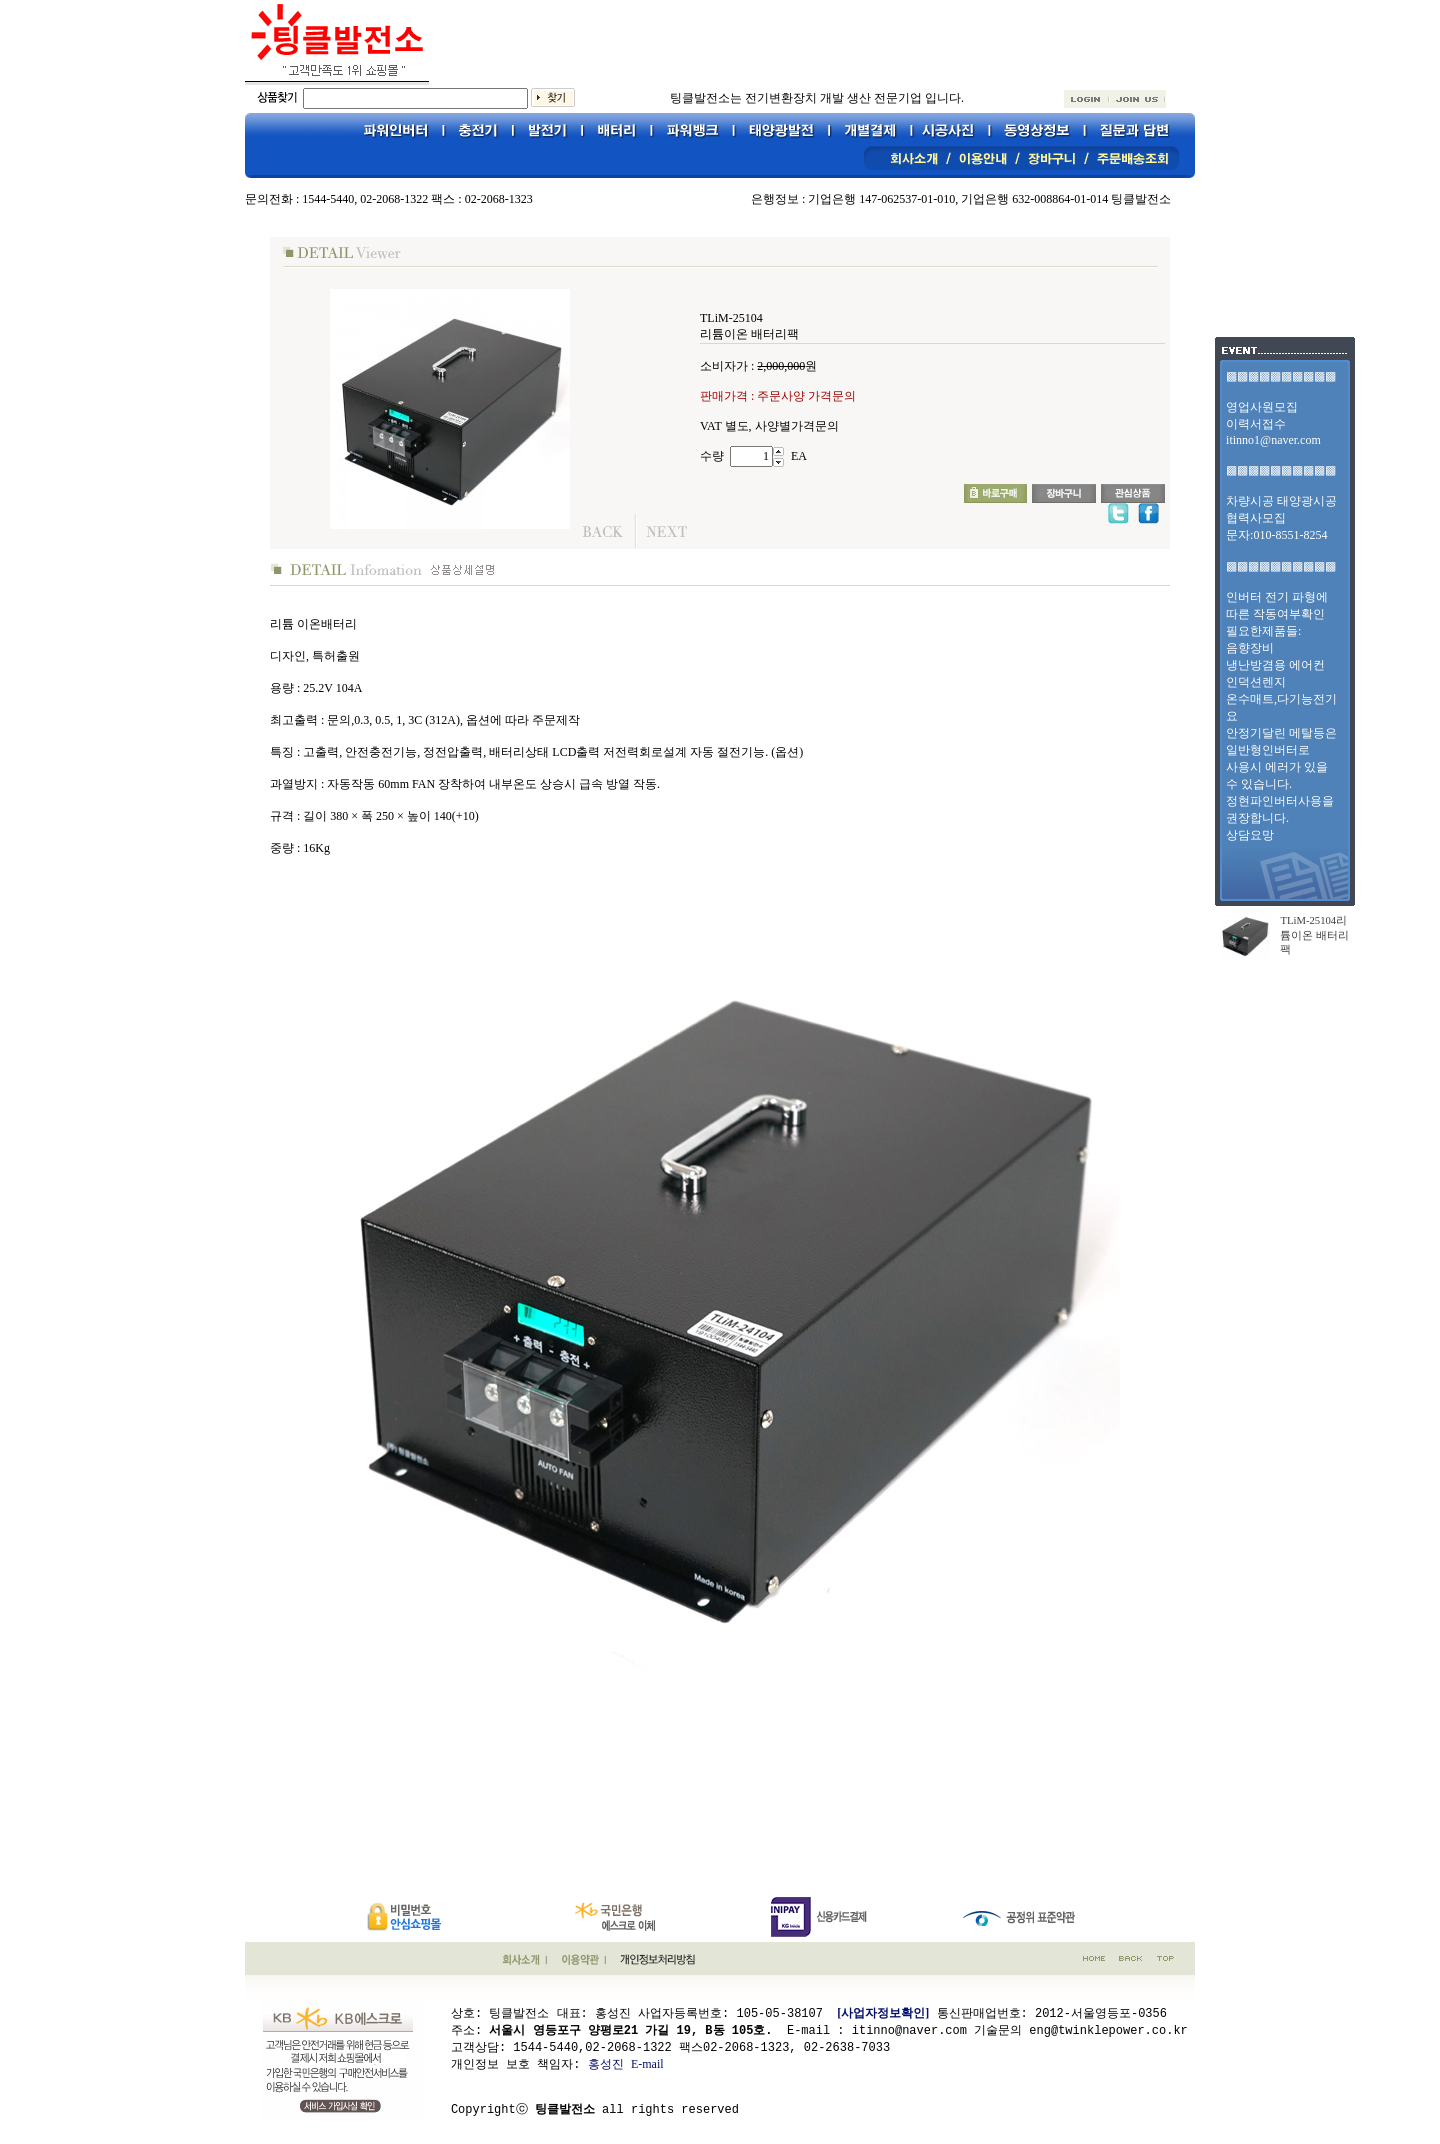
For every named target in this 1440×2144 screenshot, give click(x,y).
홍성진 (606, 2063)
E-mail (647, 2063)
